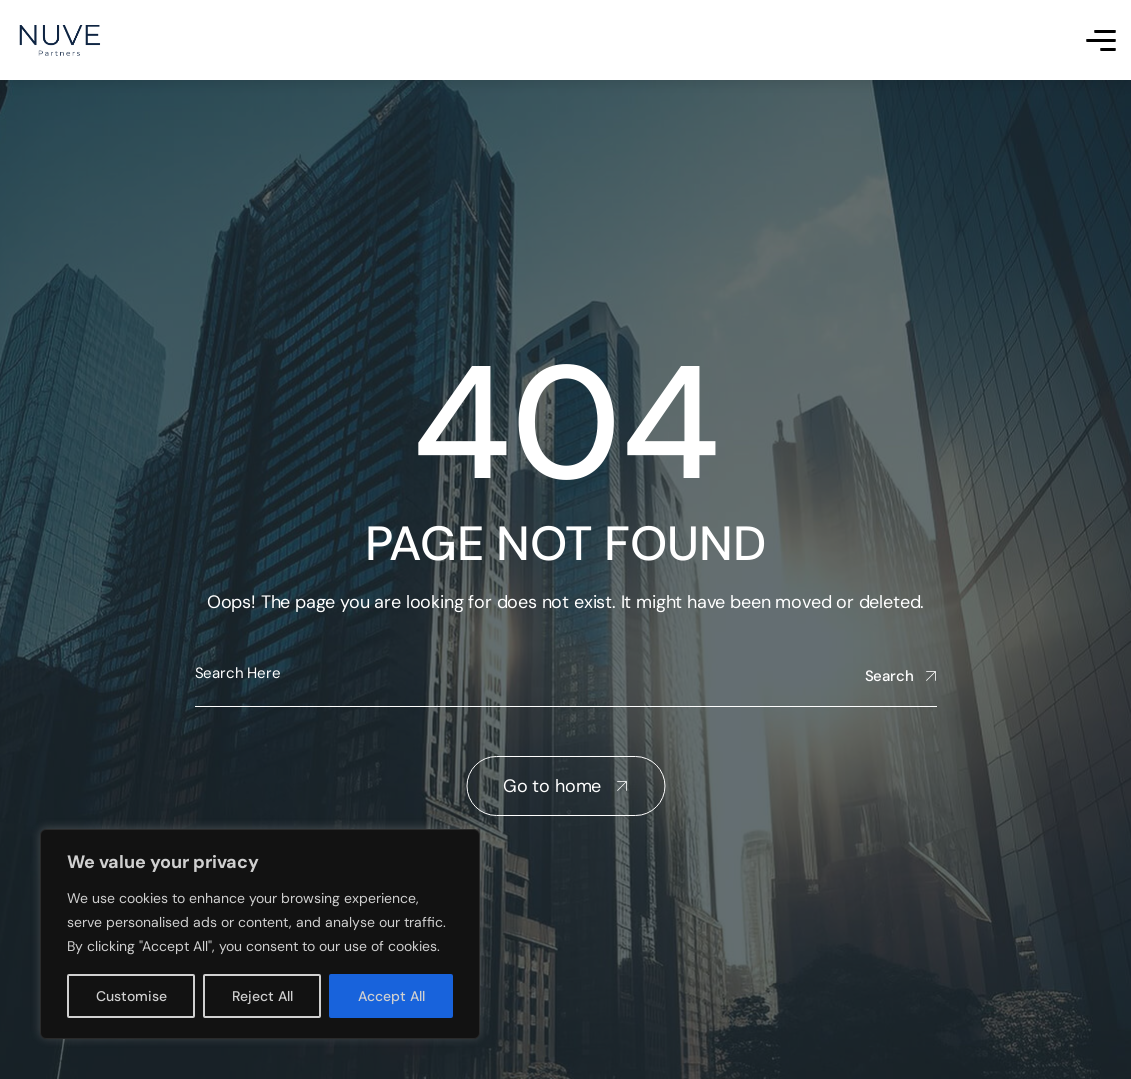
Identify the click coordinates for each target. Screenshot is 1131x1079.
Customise (131, 996)
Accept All (391, 996)
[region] (260, 934)
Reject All (262, 996)
